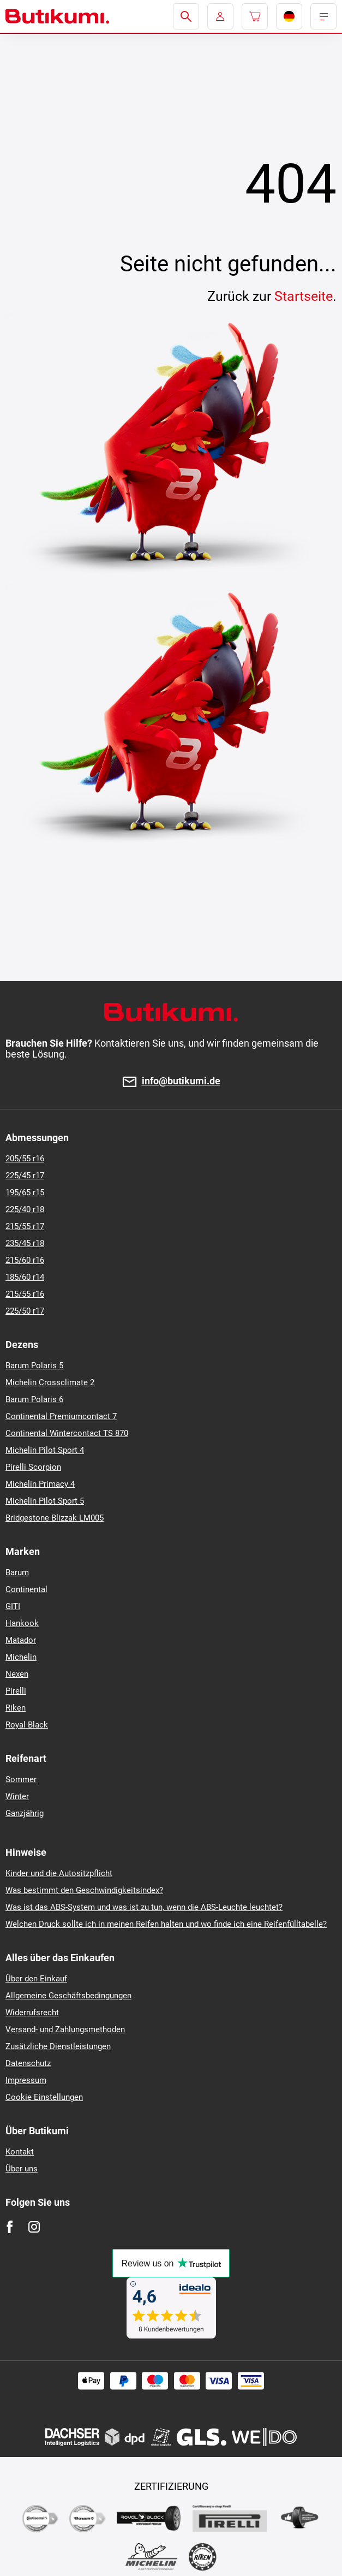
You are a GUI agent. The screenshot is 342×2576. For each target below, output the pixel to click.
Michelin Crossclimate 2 (49, 1382)
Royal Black (26, 1725)
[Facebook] (9, 2226)
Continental (26, 1589)
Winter (17, 1796)
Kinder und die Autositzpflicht (58, 1873)
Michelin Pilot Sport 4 (44, 1450)
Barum (17, 1572)
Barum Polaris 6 (34, 1399)
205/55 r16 (24, 1159)
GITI (12, 1606)
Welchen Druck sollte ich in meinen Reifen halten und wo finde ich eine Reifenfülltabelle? (166, 1924)
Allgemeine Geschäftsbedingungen (68, 1996)
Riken (15, 1708)
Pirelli (15, 1691)
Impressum (25, 2080)
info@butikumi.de (181, 1081)
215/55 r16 (24, 1294)
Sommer (21, 1779)
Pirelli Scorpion (33, 1467)
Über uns (21, 2169)
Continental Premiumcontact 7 (61, 1416)
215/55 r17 (24, 1226)
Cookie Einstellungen (44, 2097)
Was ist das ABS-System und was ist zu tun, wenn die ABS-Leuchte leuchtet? (144, 1907)
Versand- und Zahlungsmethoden (65, 2029)
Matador (20, 1640)
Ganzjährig (24, 1813)
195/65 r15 (24, 1192)
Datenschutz (28, 2063)
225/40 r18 (24, 1209)
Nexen (16, 1674)
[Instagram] (34, 2226)
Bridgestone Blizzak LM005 (54, 1518)
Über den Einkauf (36, 1979)
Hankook (22, 1623)
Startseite (303, 296)
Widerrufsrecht (32, 2012)
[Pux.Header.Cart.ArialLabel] (255, 16)
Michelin (21, 1657)
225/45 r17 (24, 1175)
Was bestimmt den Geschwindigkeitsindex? (84, 1890)
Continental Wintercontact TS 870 (66, 1433)
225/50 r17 (24, 1311)
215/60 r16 (24, 1260)
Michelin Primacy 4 (40, 1484)
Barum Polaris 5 (34, 1365)
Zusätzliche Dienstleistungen (58, 2046)
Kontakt (19, 2152)
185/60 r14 (24, 1277)
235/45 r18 (24, 1243)
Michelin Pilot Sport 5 (44, 1501)
